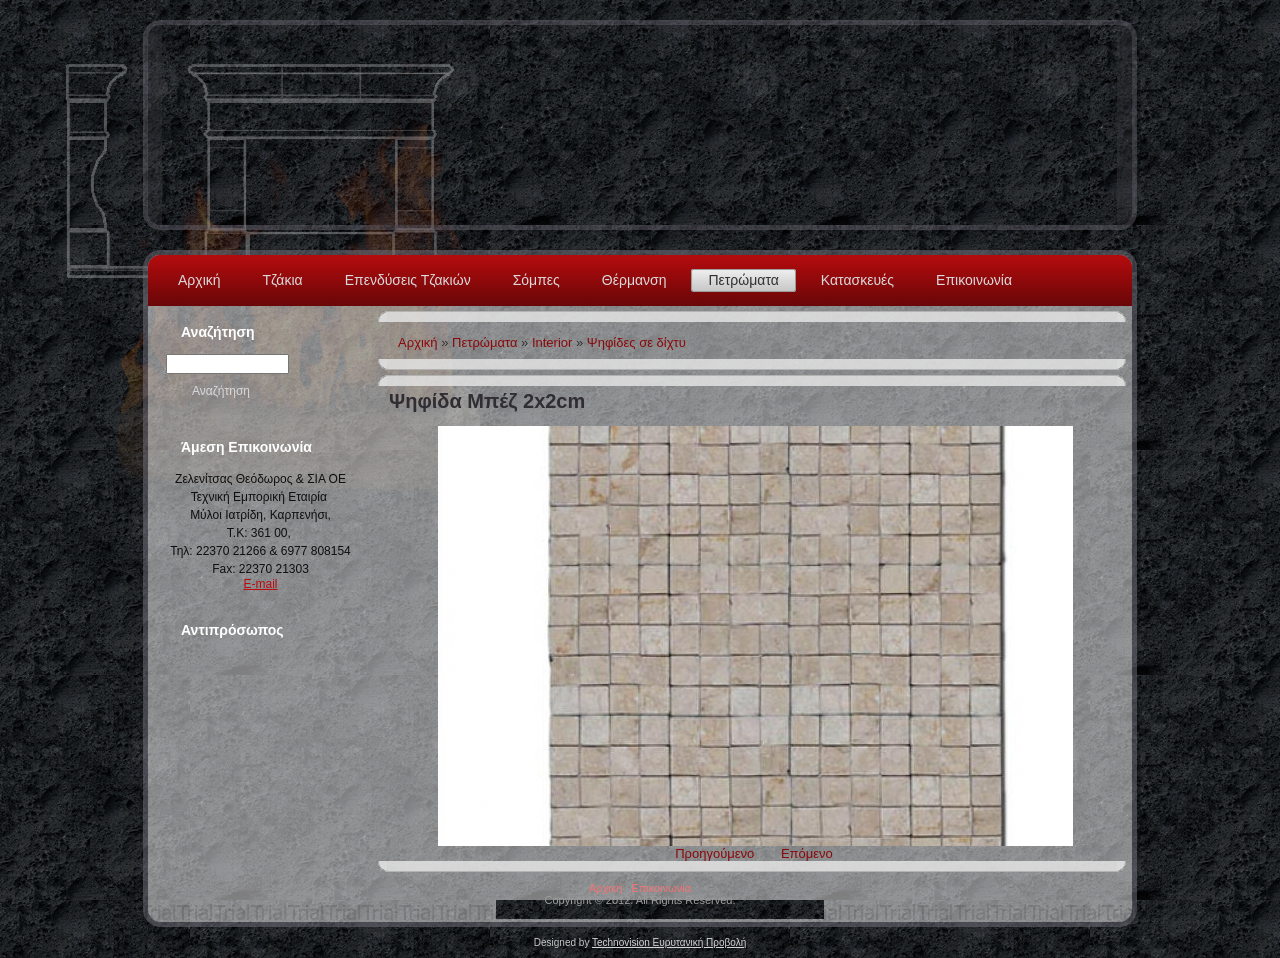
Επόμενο (807, 853)
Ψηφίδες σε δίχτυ (636, 342)
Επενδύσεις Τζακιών (408, 280)
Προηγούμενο (714, 853)
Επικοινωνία (974, 280)
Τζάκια (283, 280)
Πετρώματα (743, 280)
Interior (552, 342)
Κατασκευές (857, 280)
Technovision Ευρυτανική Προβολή (669, 942)
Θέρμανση (634, 280)
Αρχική (199, 280)
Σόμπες (536, 280)
